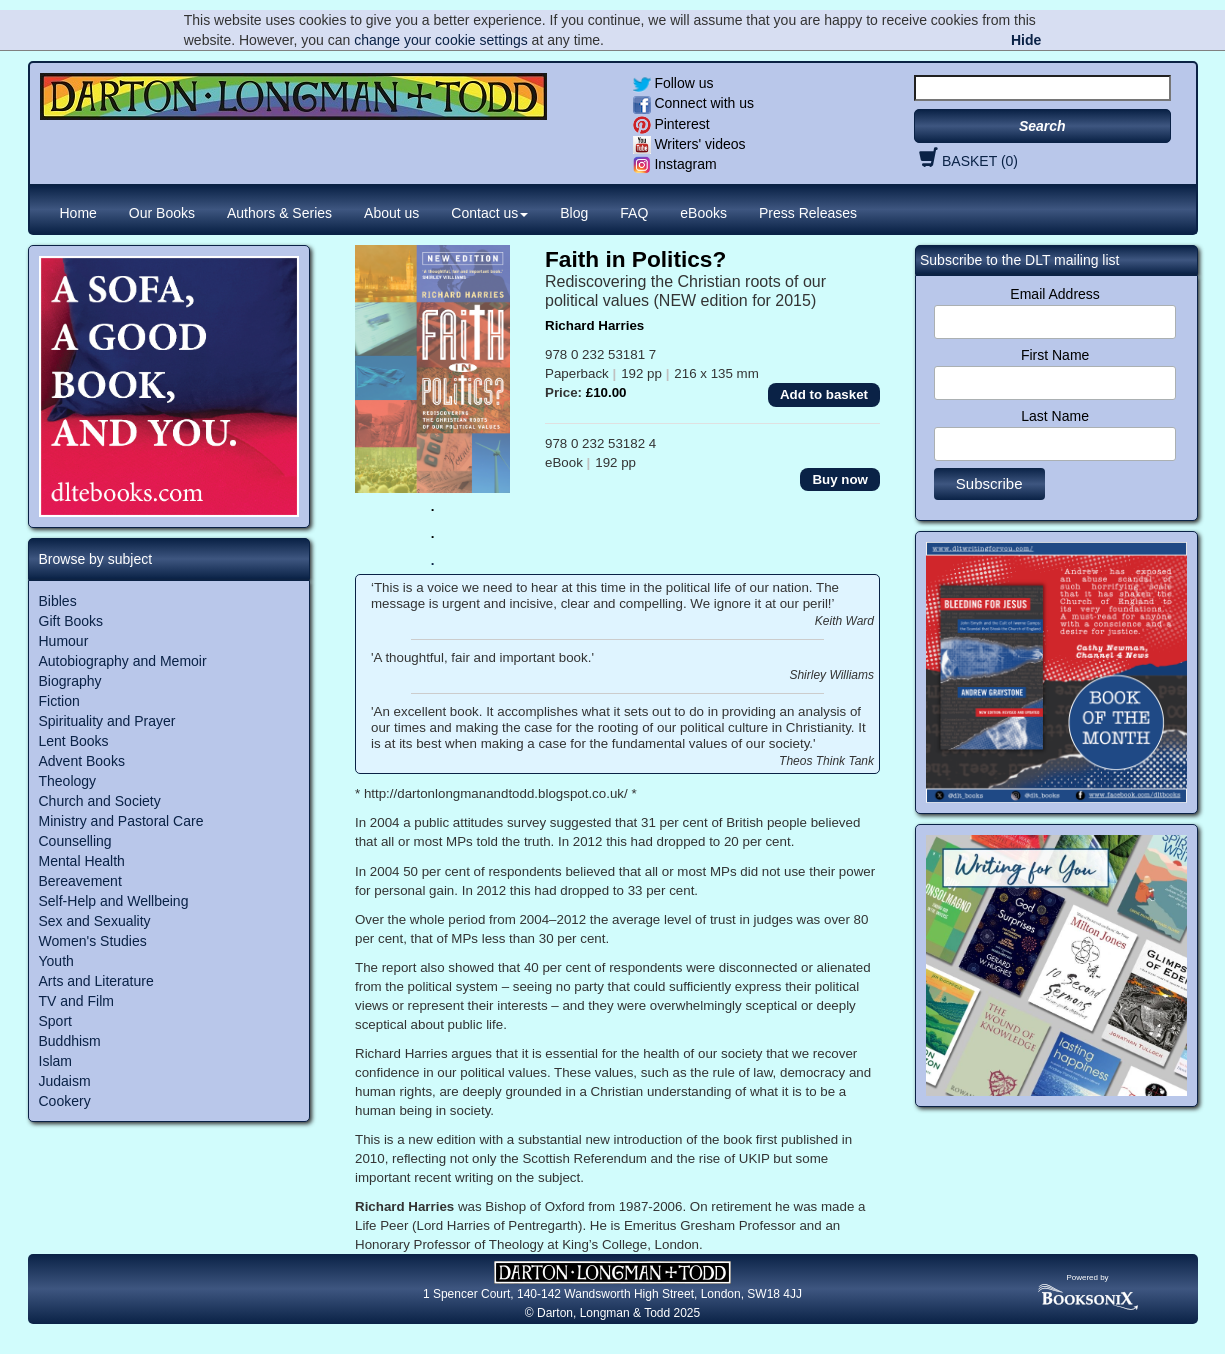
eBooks (703, 213)
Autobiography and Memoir (123, 661)
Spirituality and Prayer (107, 721)
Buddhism (70, 1041)
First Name (1055, 355)
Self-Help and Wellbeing (114, 901)
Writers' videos (689, 144)
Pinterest (671, 124)
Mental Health (82, 861)
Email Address (1054, 294)
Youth (56, 961)
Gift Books (71, 621)
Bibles (58, 601)
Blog (574, 213)
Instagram (675, 164)
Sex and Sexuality (95, 921)
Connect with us (694, 103)
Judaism (65, 1081)
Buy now (840, 479)
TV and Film (76, 1001)
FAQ (634, 213)
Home (78, 213)
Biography (70, 681)
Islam (55, 1061)
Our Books (162, 213)
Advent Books (82, 761)
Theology (68, 781)
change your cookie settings (441, 40)
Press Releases (808, 213)
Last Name (1055, 416)
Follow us (673, 83)
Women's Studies (93, 941)
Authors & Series (279, 213)
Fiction (59, 701)
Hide (1026, 40)
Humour (64, 641)
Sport (55, 1021)
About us (391, 213)
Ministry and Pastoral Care (121, 821)
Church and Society (100, 801)
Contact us (489, 213)
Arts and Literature (96, 981)
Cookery (65, 1101)
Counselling (75, 841)
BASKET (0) (966, 161)
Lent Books (74, 741)
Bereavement (80, 881)
